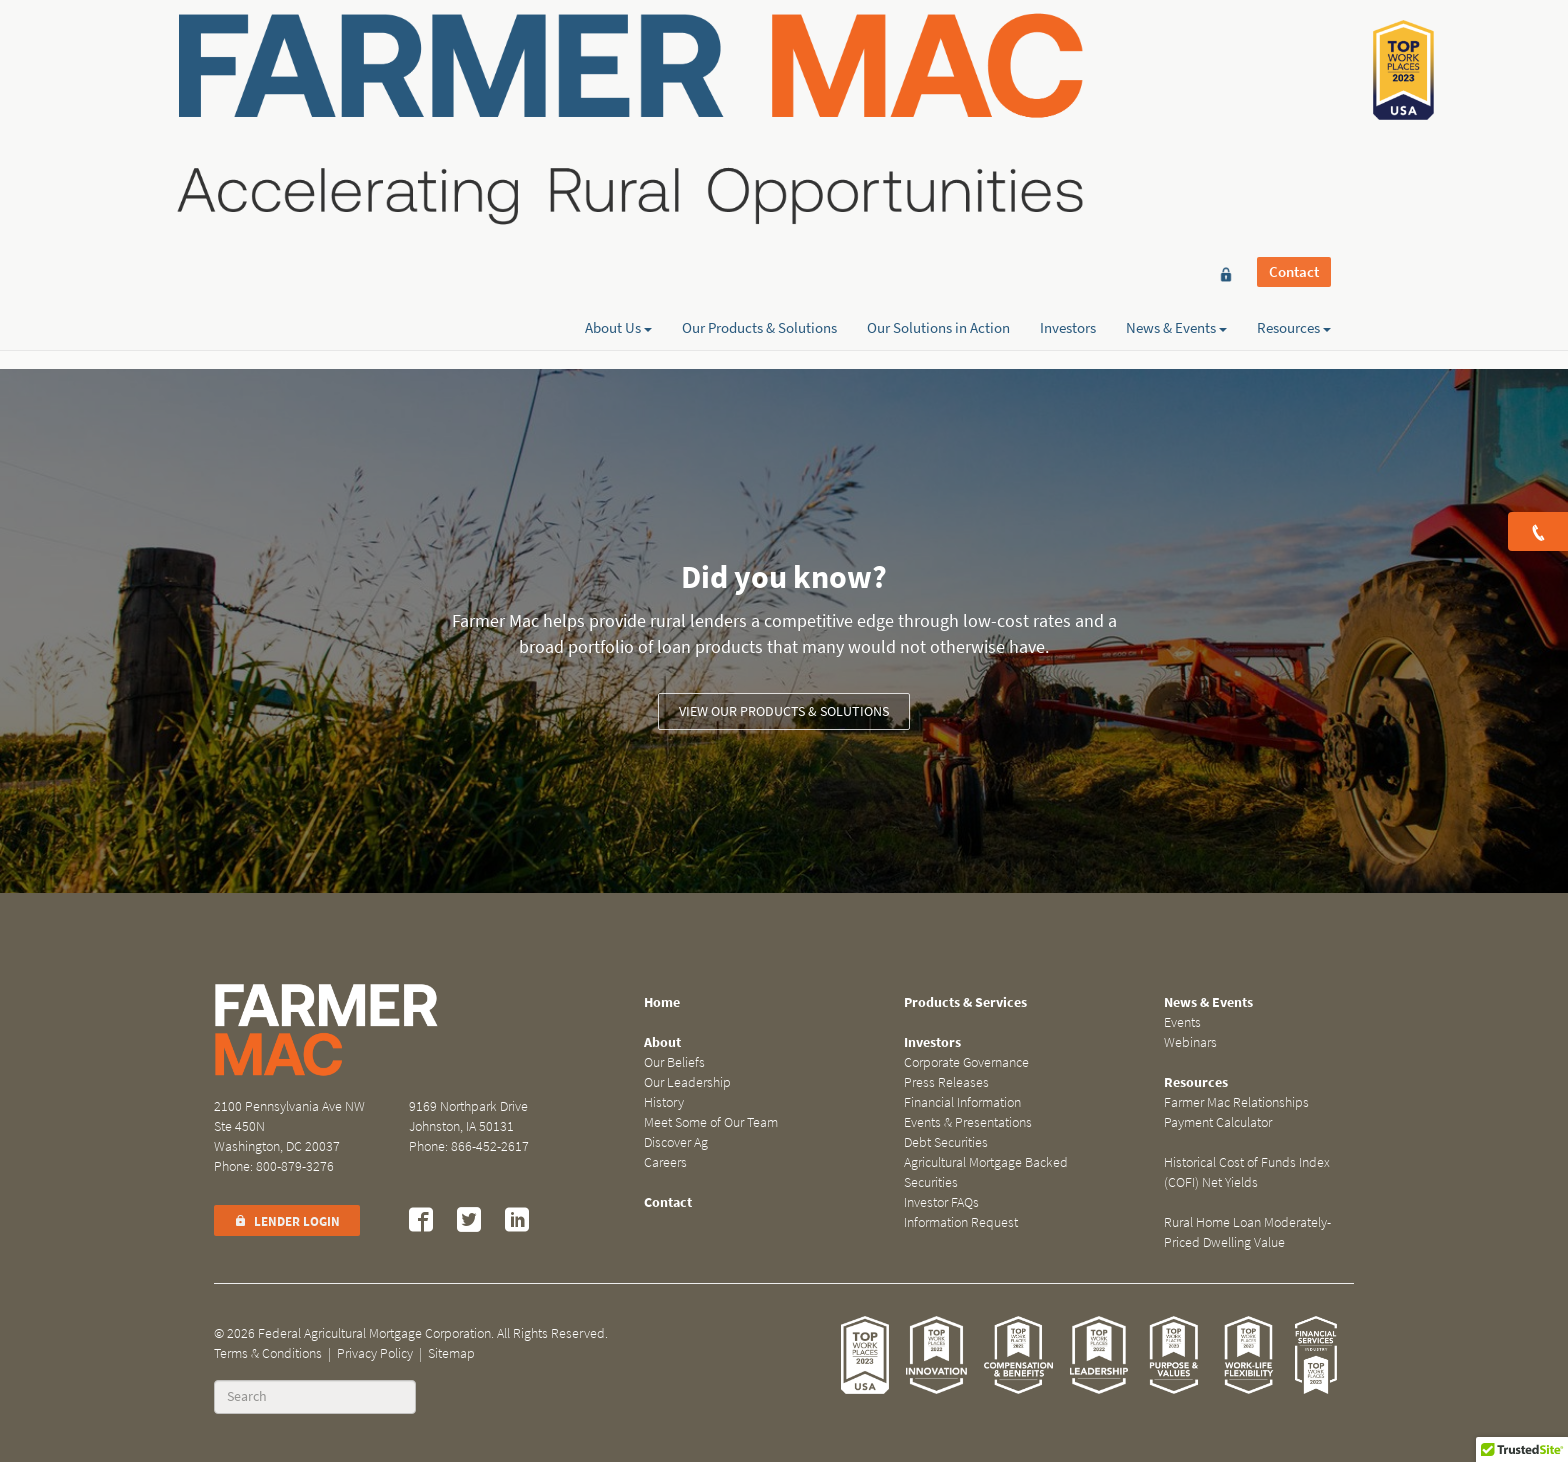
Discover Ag (676, 1142)
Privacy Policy (375, 1353)
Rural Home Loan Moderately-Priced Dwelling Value (1247, 1232)
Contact (1294, 52)
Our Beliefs (674, 1062)
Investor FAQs (941, 1202)
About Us (618, 87)
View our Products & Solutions (784, 711)
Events (1182, 1022)
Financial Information (962, 1102)
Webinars (1190, 1042)
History (664, 1102)
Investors (1068, 87)
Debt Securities (946, 1142)
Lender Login (287, 1221)
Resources (1294, 87)
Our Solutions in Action (938, 87)
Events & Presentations (968, 1122)
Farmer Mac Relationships (1236, 1102)
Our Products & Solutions (759, 87)
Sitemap (451, 1353)
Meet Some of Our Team (711, 1122)
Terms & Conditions (268, 1353)
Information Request (961, 1222)
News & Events (1176, 87)
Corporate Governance (966, 1062)
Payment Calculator (1218, 1122)
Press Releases (946, 1082)
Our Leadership (687, 1082)
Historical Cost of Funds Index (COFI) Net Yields (1247, 1172)
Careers (665, 1162)
